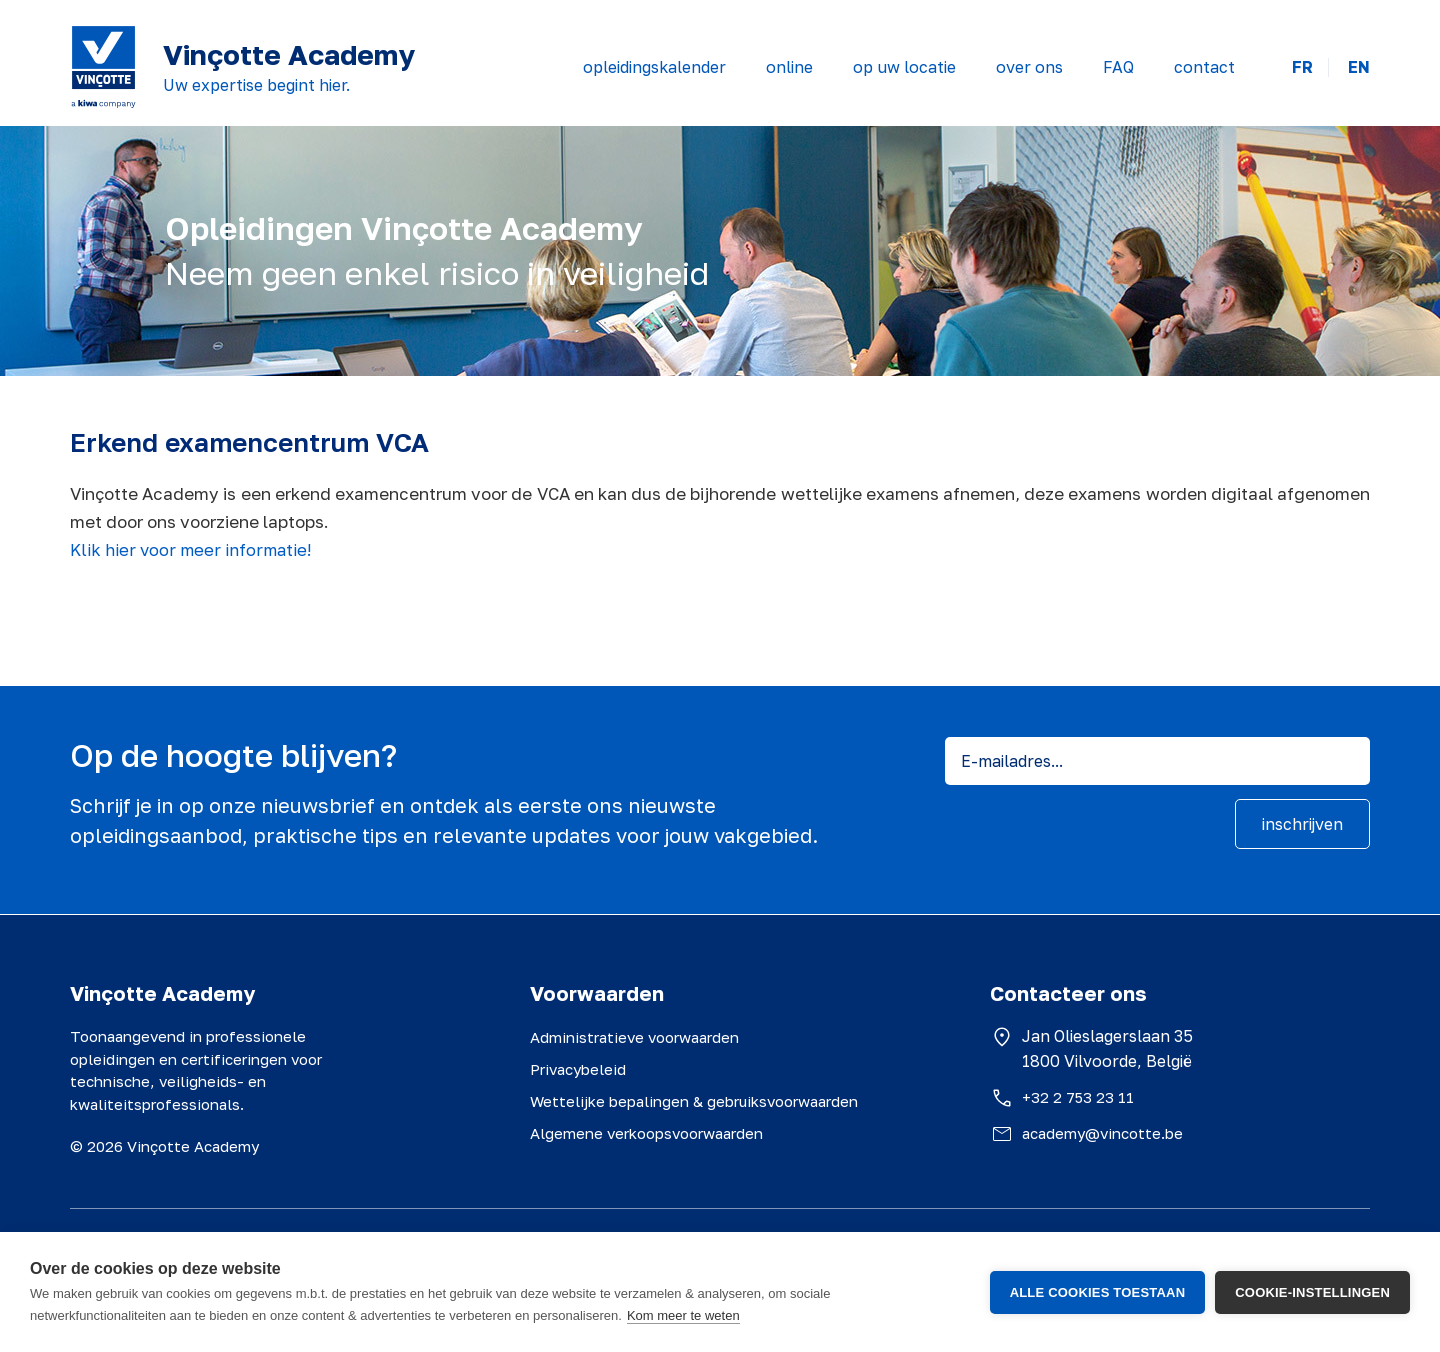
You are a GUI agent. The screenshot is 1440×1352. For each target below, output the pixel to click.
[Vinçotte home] (103, 67)
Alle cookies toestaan (1098, 1292)
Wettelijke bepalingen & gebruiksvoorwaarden (694, 1101)
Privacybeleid (578, 1069)
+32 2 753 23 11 (1078, 1097)
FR (1302, 67)
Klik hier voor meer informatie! (190, 549)
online (789, 67)
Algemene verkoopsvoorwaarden (646, 1133)
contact (1204, 67)
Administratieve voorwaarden (634, 1037)
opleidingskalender (654, 67)
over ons (1029, 67)
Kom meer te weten (683, 1315)
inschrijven (1302, 824)
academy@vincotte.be (1102, 1133)
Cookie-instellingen (1312, 1292)
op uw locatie (904, 67)
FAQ (1118, 67)
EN (1359, 67)
